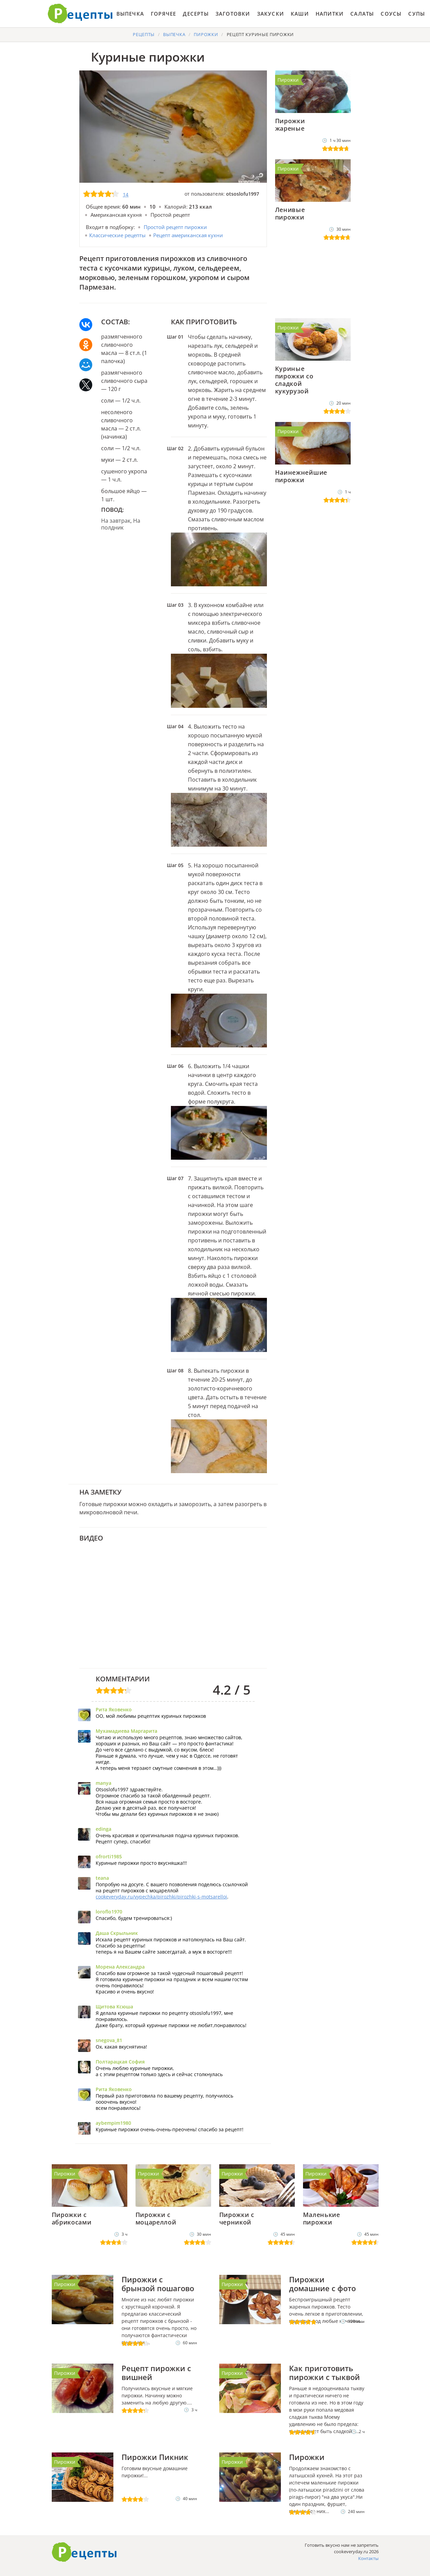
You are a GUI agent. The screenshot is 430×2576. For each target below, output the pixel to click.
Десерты (195, 13)
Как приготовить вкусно (84, 2552)
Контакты (368, 2558)
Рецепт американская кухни (188, 235)
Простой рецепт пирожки (175, 227)
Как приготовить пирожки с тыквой (324, 2372)
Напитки (330, 13)
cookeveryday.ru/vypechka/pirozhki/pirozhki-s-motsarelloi (161, 1896)
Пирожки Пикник (155, 2456)
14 (125, 194)
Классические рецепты (117, 235)
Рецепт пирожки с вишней (156, 2372)
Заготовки (233, 13)
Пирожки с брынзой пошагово (158, 2284)
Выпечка (130, 13)
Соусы (391, 13)
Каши (300, 13)
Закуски (270, 13)
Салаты (362, 13)
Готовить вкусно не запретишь (80, 13)
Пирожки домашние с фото (322, 2284)
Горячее (163, 13)
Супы (416, 13)
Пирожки (288, 80)
